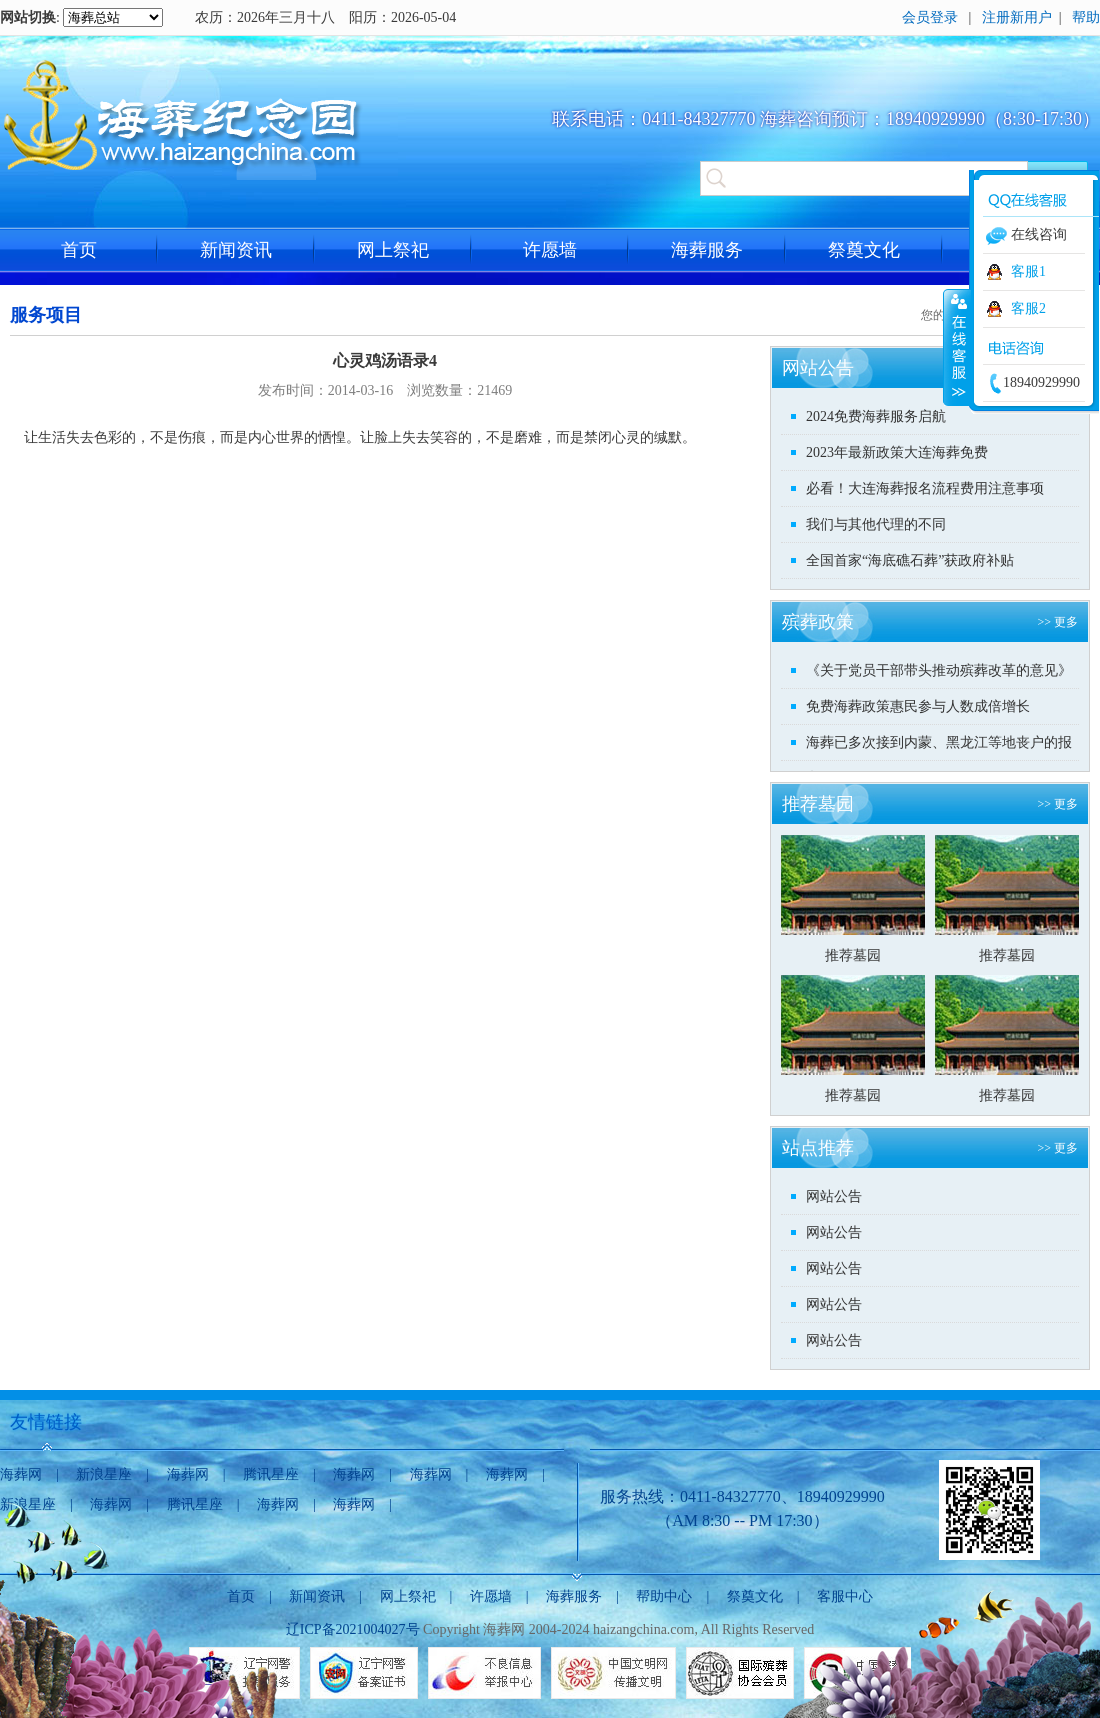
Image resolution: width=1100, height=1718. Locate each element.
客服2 (1028, 308)
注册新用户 (1017, 17)
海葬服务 (707, 250)
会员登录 (930, 17)
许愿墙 (550, 250)
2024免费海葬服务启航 (876, 416)
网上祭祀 (393, 250)
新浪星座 (104, 1474)
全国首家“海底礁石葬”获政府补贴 (910, 560)
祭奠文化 (864, 250)
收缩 (957, 347)
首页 (79, 250)
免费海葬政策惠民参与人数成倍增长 (918, 706)
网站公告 (834, 1196)
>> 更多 (1057, 622)
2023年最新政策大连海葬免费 (897, 452)
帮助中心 (664, 1596)
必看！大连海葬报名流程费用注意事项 (925, 488)
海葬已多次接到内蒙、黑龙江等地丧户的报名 (939, 747)
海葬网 (21, 1474)
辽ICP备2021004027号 (353, 1629)
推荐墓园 (853, 955)
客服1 (1028, 271)
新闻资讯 (236, 250)
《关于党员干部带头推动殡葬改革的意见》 (939, 670)
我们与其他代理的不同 (876, 524)
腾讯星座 (271, 1474)
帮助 (1086, 17)
